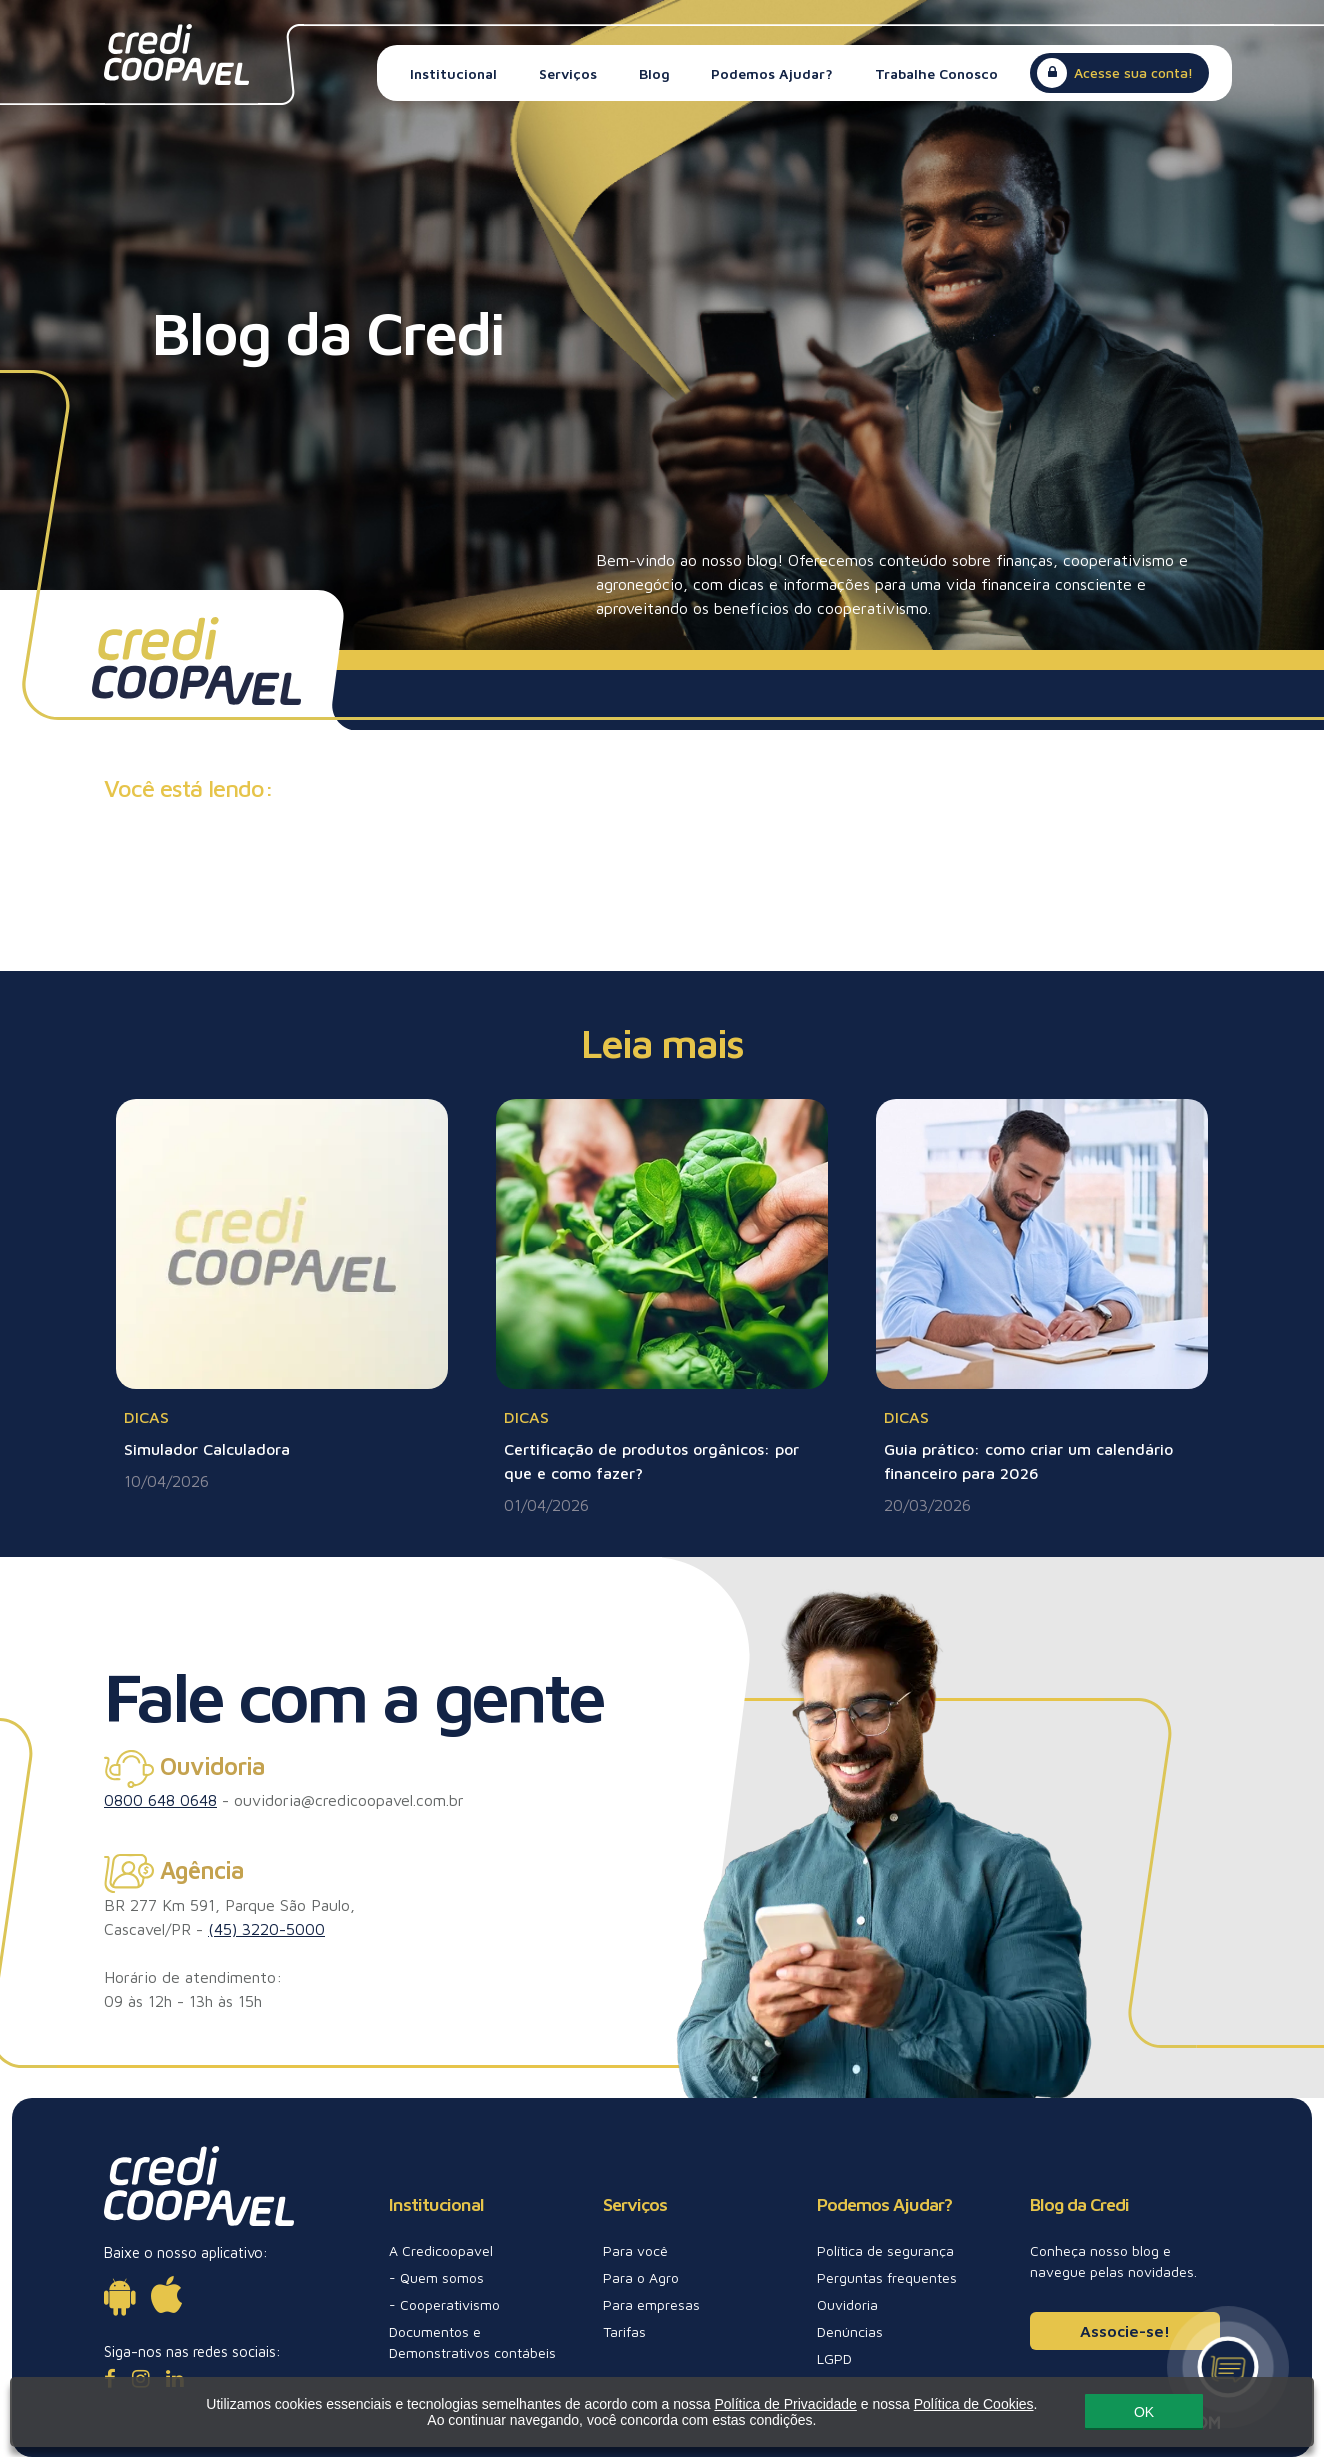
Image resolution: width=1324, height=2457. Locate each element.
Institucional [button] (453, 73)
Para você (635, 2250)
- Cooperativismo (444, 2304)
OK (1101, 2414)
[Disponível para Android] (119, 2294)
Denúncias (850, 2331)
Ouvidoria (847, 2304)
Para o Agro (641, 2277)
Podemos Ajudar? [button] (772, 73)
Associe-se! (1125, 2331)
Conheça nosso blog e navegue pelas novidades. (1113, 2261)
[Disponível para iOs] (166, 2294)
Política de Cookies (931, 2406)
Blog (654, 73)
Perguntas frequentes (887, 2277)
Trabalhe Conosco (936, 73)
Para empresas (651, 2304)
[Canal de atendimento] (1228, 2367)
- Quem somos (436, 2277)
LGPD (834, 2358)
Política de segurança (885, 2250)
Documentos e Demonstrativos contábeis (472, 2342)
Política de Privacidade (743, 2406)
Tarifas (624, 2331)
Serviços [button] (568, 73)
